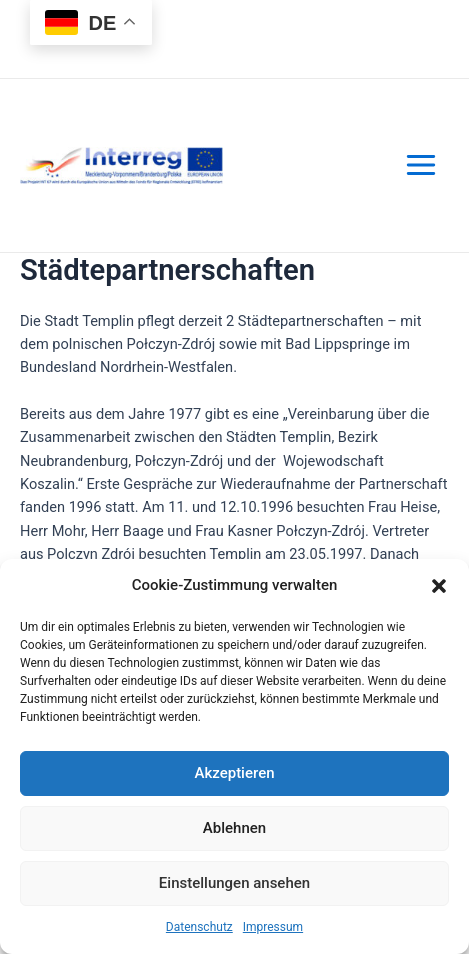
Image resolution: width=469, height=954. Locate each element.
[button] (439, 586)
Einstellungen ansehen (234, 883)
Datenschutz (199, 927)
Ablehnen (234, 828)
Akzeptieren (234, 773)
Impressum (273, 927)
